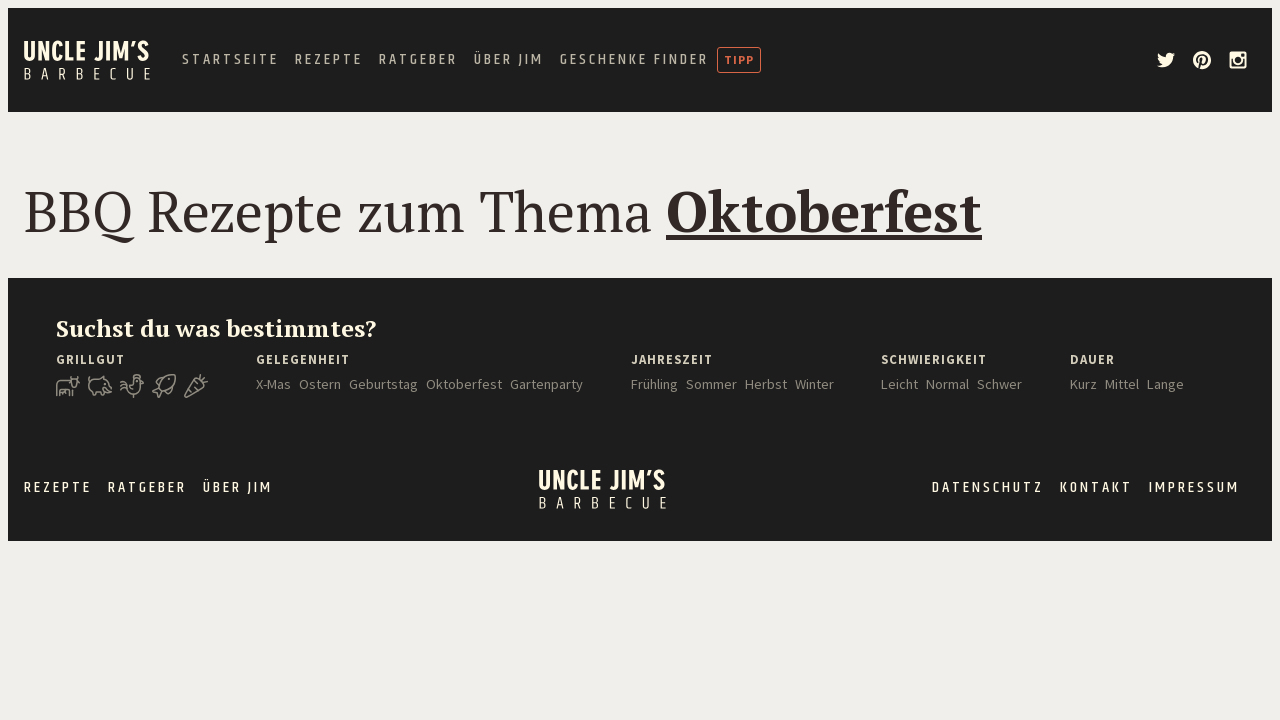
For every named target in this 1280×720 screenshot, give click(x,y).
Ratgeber (418, 60)
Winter (814, 384)
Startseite (230, 60)
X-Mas (273, 384)
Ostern (320, 384)
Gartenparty (546, 384)
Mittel (1122, 384)
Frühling (654, 384)
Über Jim (509, 60)
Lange (1165, 384)
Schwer (999, 384)
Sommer (711, 384)
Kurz (1083, 384)
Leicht (899, 384)
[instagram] (1238, 60)
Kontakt (1096, 488)
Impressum (1194, 488)
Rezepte (329, 60)
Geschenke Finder (634, 60)
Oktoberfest (464, 384)
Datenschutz (988, 488)
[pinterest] (1202, 60)
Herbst (766, 384)
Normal (947, 384)
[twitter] (1166, 60)
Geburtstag (383, 384)
